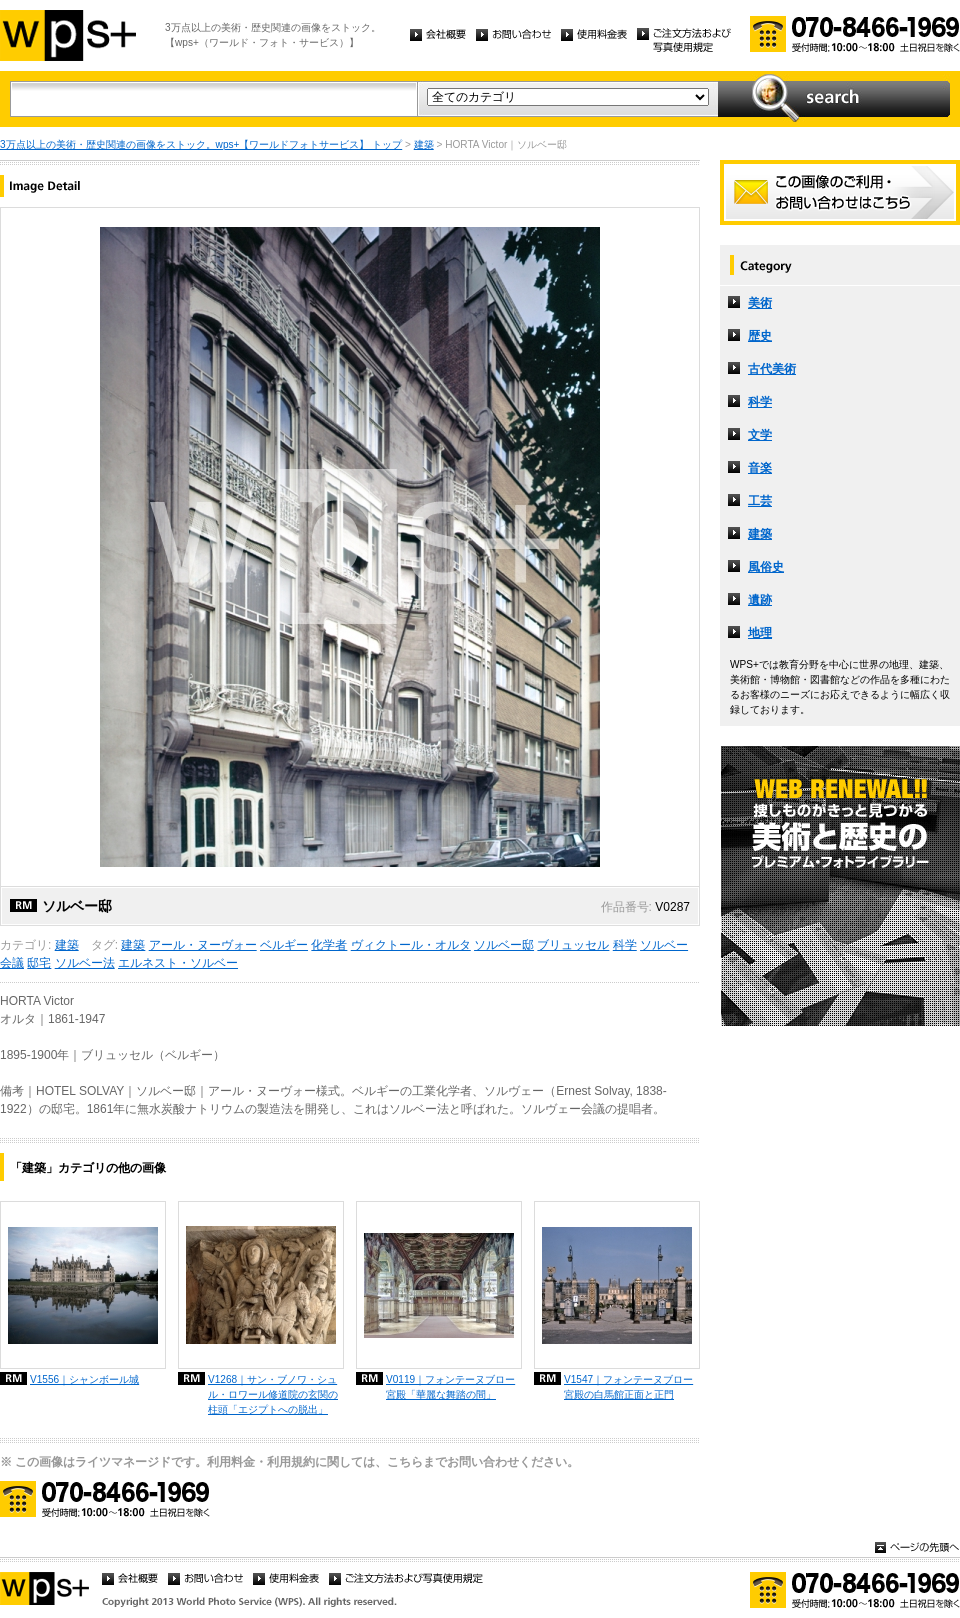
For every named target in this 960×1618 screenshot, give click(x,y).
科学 (625, 945)
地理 (760, 633)
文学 (760, 435)
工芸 (760, 501)
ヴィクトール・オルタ (411, 945)
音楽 (760, 468)
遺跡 (760, 600)
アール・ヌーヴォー (203, 945)
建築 (424, 144)
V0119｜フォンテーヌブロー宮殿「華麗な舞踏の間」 (450, 1387)
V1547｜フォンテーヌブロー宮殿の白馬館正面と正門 (628, 1387)
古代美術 (772, 369)
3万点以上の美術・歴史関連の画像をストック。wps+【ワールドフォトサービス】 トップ (201, 144)
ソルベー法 (85, 963)
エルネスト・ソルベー (178, 963)
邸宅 (39, 963)
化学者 (329, 945)
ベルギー (284, 945)
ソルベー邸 (504, 945)
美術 (760, 303)
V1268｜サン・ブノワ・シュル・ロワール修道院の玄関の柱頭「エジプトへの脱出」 (273, 1394)
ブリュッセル (573, 945)
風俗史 (766, 567)
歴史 (760, 336)
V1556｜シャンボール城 (84, 1379)
